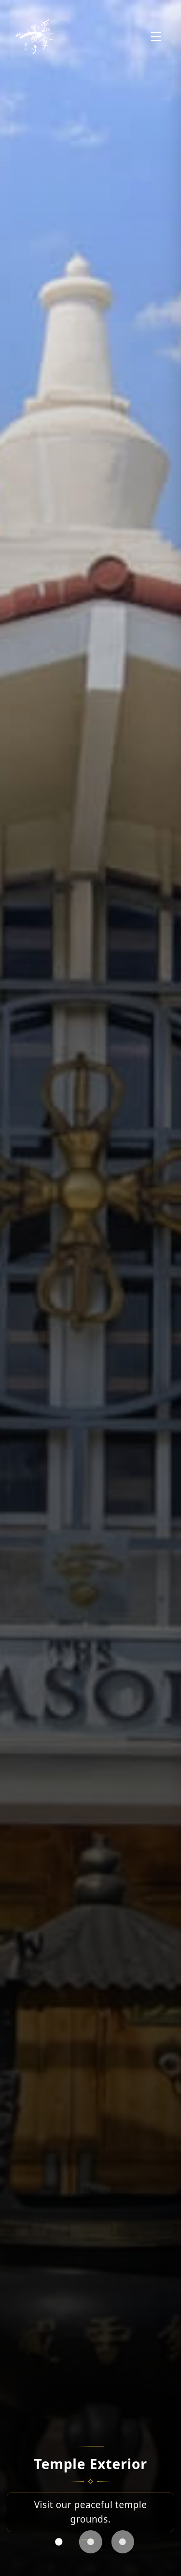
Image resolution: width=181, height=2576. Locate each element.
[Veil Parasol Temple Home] (34, 36)
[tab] (58, 2541)
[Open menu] (156, 37)
